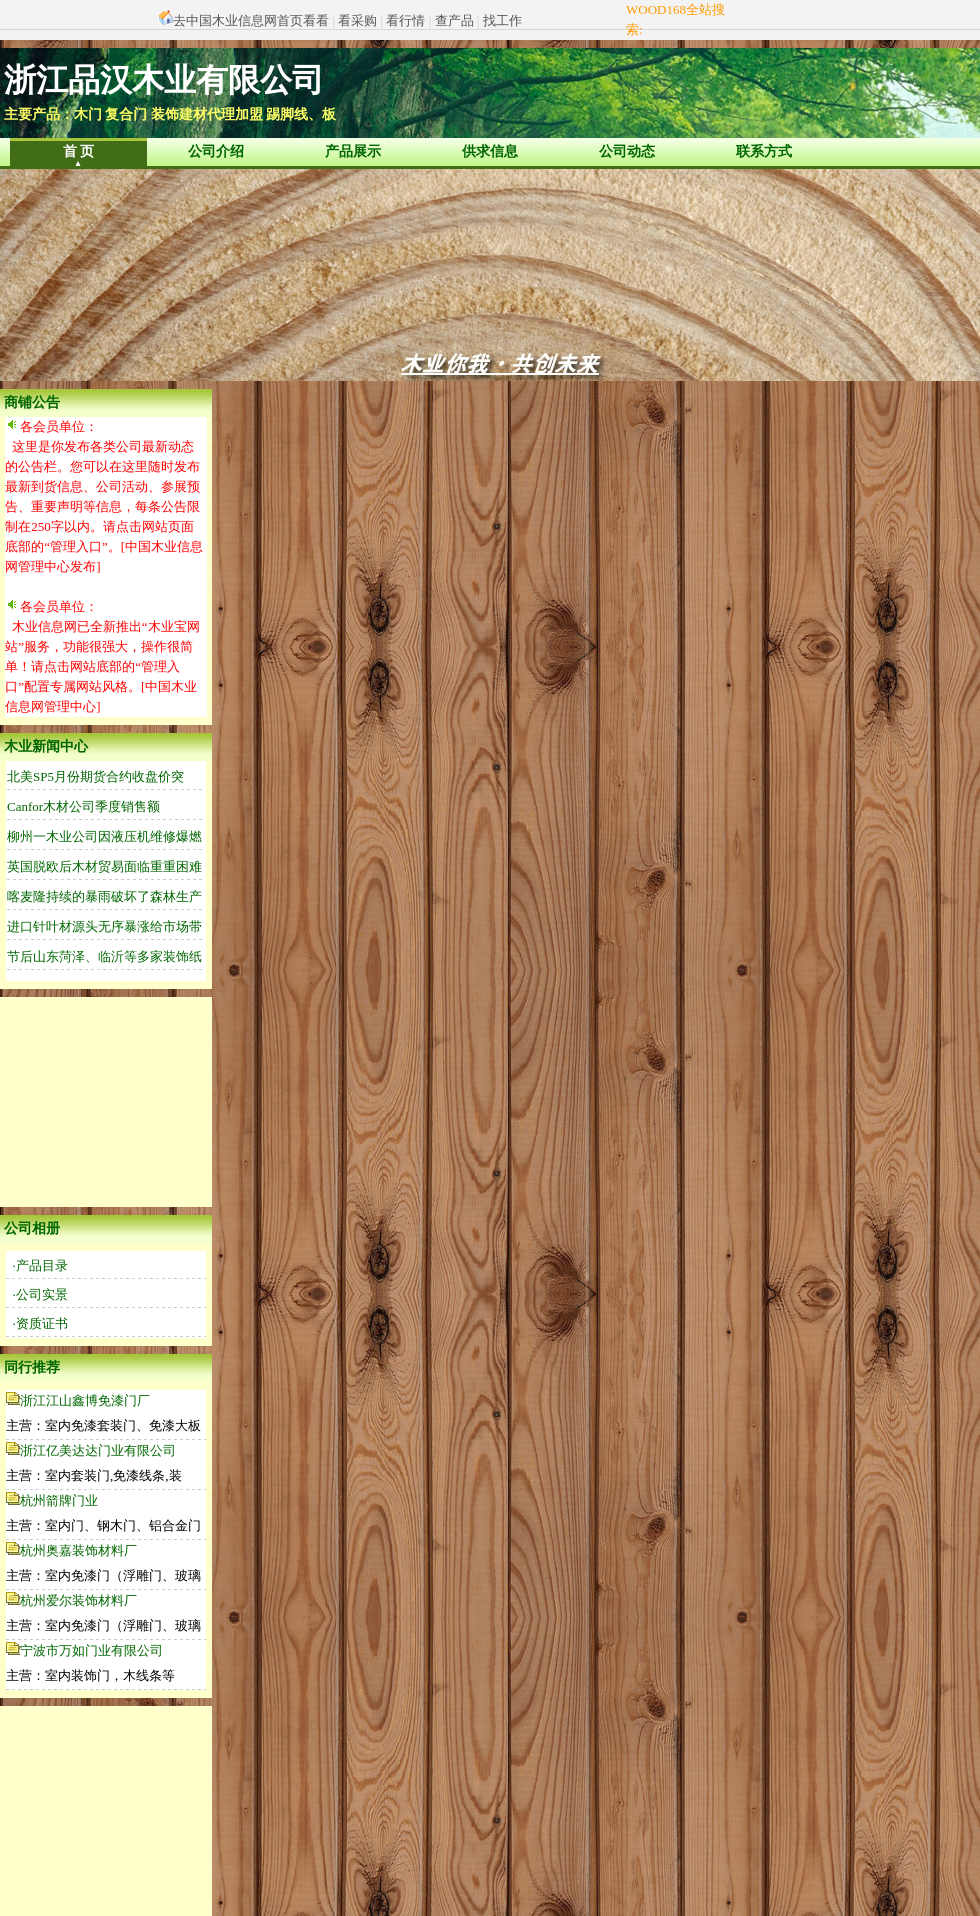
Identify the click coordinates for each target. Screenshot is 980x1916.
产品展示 (353, 151)
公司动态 (627, 151)
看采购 (357, 20)
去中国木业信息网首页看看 (251, 20)
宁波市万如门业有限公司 (91, 1650)
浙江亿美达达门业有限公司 (98, 1450)
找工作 (502, 20)
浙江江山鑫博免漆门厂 (85, 1400)
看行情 (405, 20)
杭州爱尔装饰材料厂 (78, 1600)
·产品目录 (40, 1265)
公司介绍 (216, 151)
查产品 (454, 20)
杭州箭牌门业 (59, 1500)
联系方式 (764, 151)
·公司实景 (40, 1294)
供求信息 (490, 151)
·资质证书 (40, 1323)
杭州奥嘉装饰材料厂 (78, 1550)
